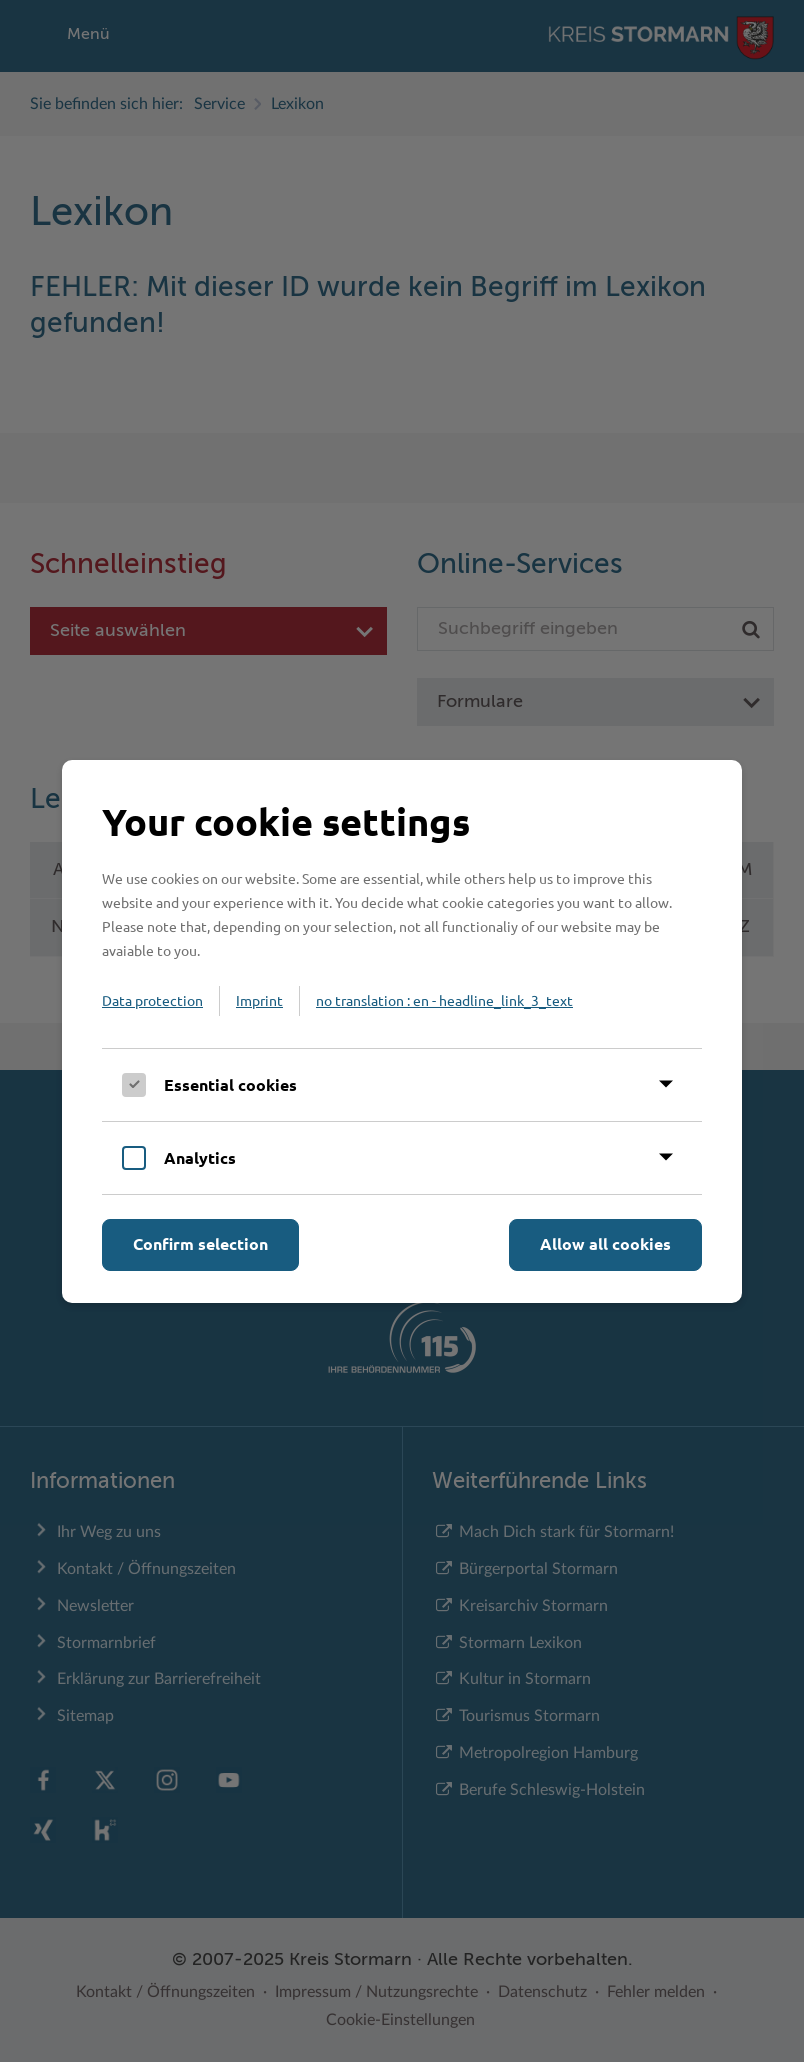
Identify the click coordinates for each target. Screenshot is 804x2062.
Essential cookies (230, 1084)
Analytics (200, 1157)
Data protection (152, 1000)
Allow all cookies (605, 1243)
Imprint (259, 1000)
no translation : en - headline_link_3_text (444, 1000)
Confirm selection (200, 1243)
